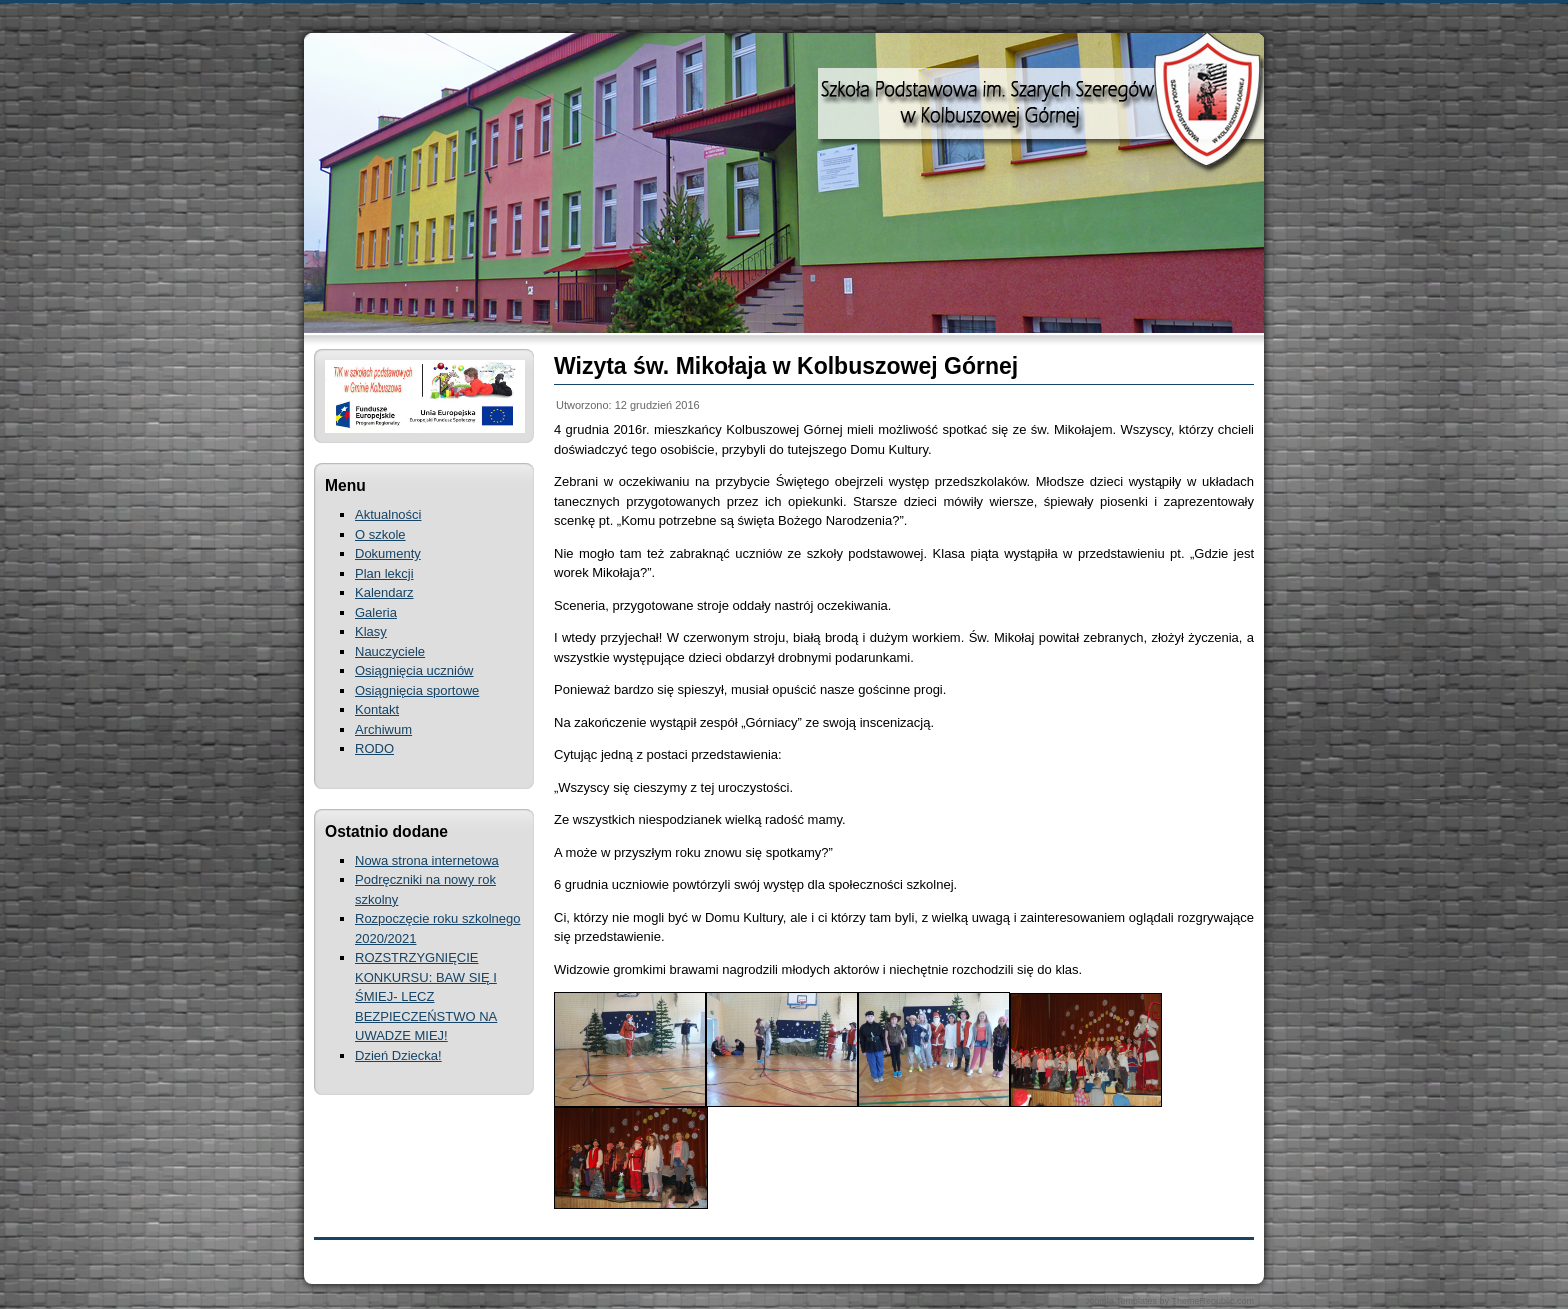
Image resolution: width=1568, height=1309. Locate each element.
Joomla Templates (1121, 1301)
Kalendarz (384, 592)
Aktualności (388, 514)
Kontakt (377, 709)
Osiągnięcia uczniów (414, 670)
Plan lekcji (384, 573)
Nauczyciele (390, 651)
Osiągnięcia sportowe (417, 690)
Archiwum (383, 729)
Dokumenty (388, 553)
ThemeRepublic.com (1212, 1301)
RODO (374, 748)
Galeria (376, 612)
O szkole (380, 534)
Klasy (371, 631)
